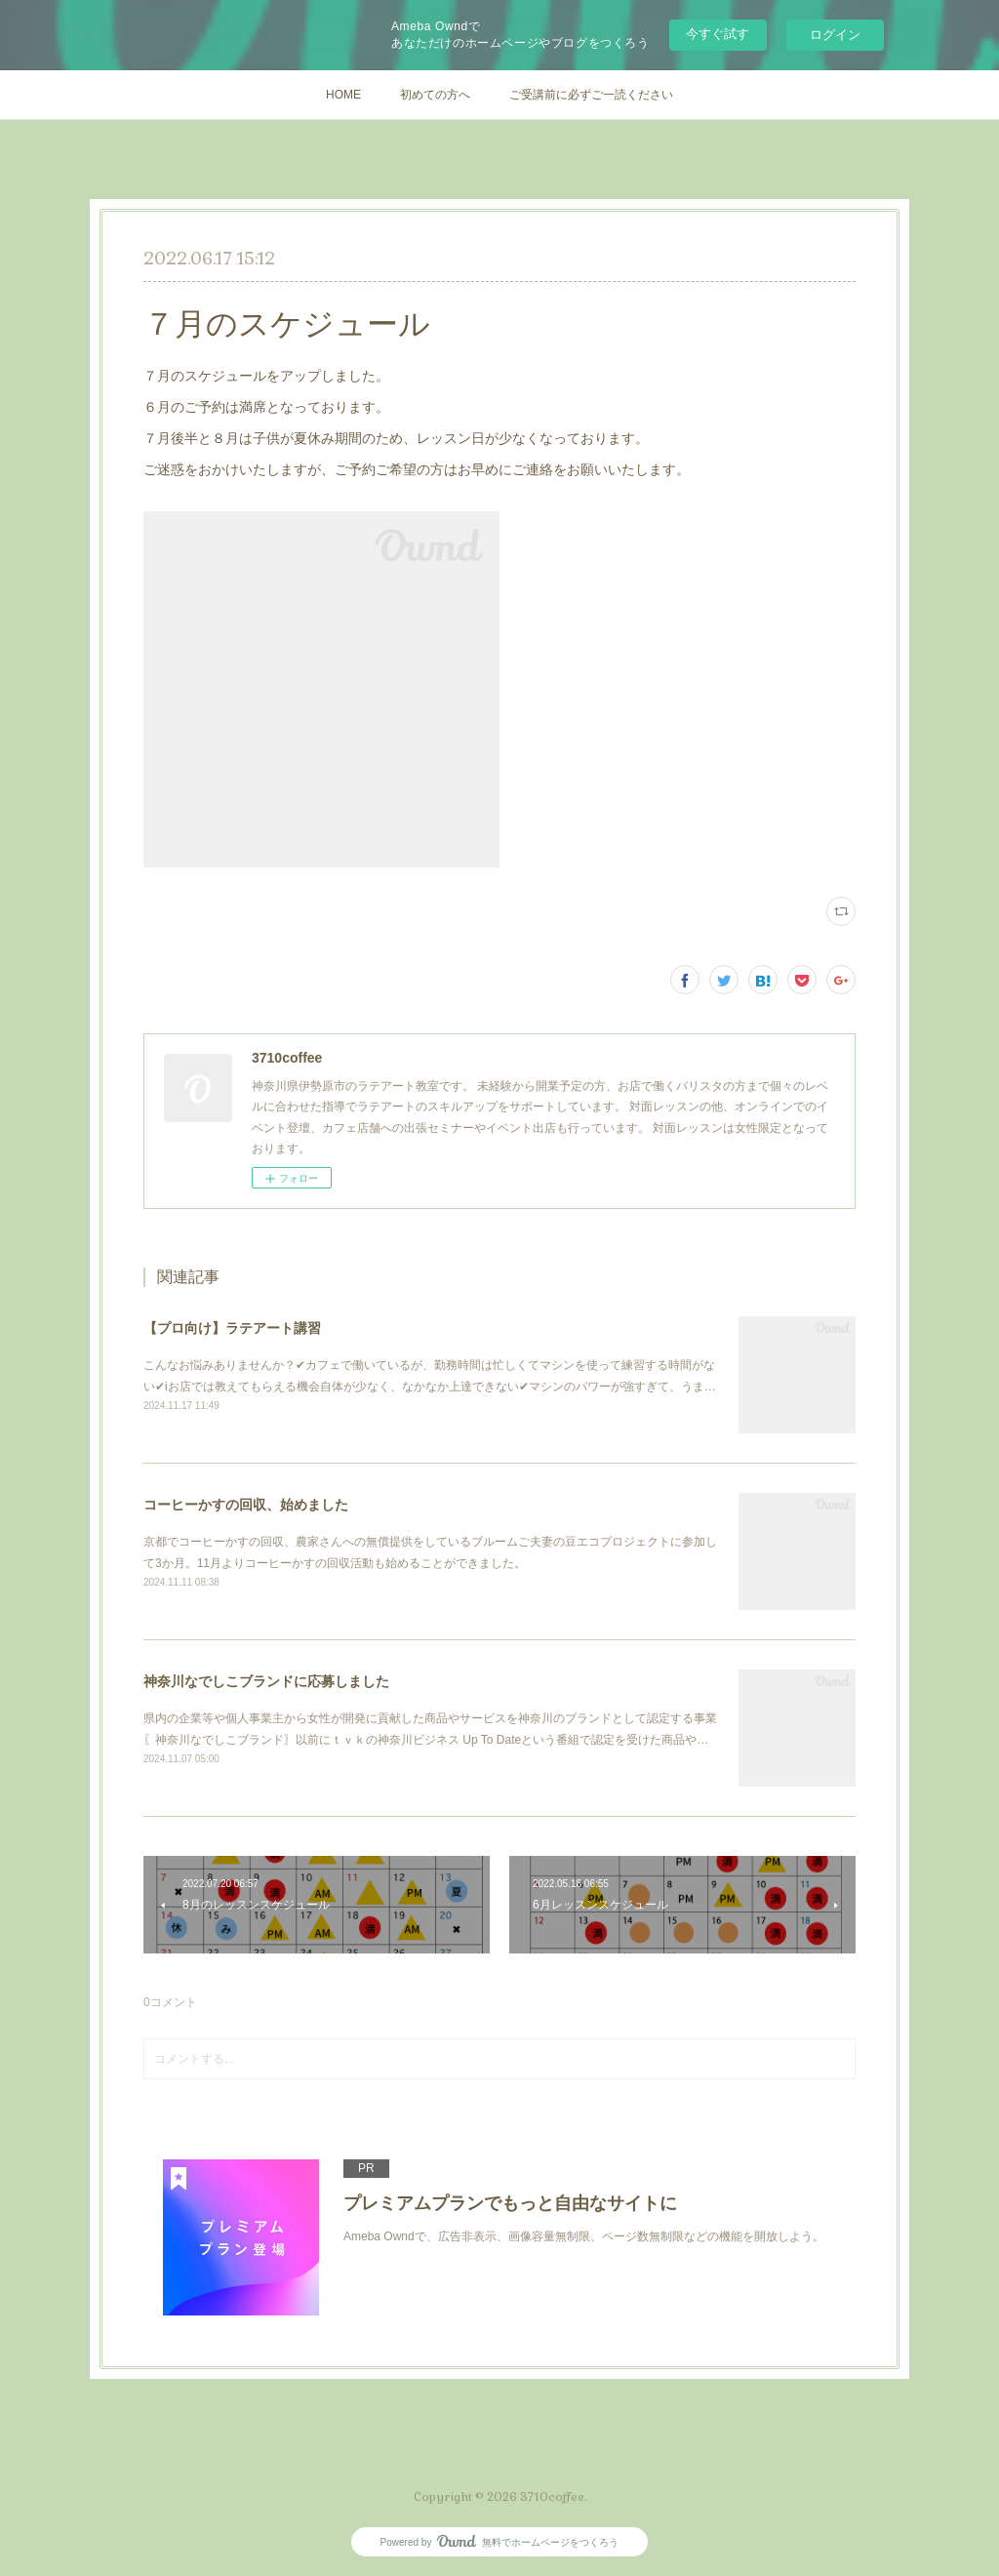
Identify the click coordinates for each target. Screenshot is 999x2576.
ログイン (835, 34)
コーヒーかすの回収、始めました (245, 1504)
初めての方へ (435, 94)
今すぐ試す (717, 33)
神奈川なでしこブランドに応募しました (266, 1681)
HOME (343, 94)
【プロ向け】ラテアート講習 (232, 1328)
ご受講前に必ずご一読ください (591, 94)
